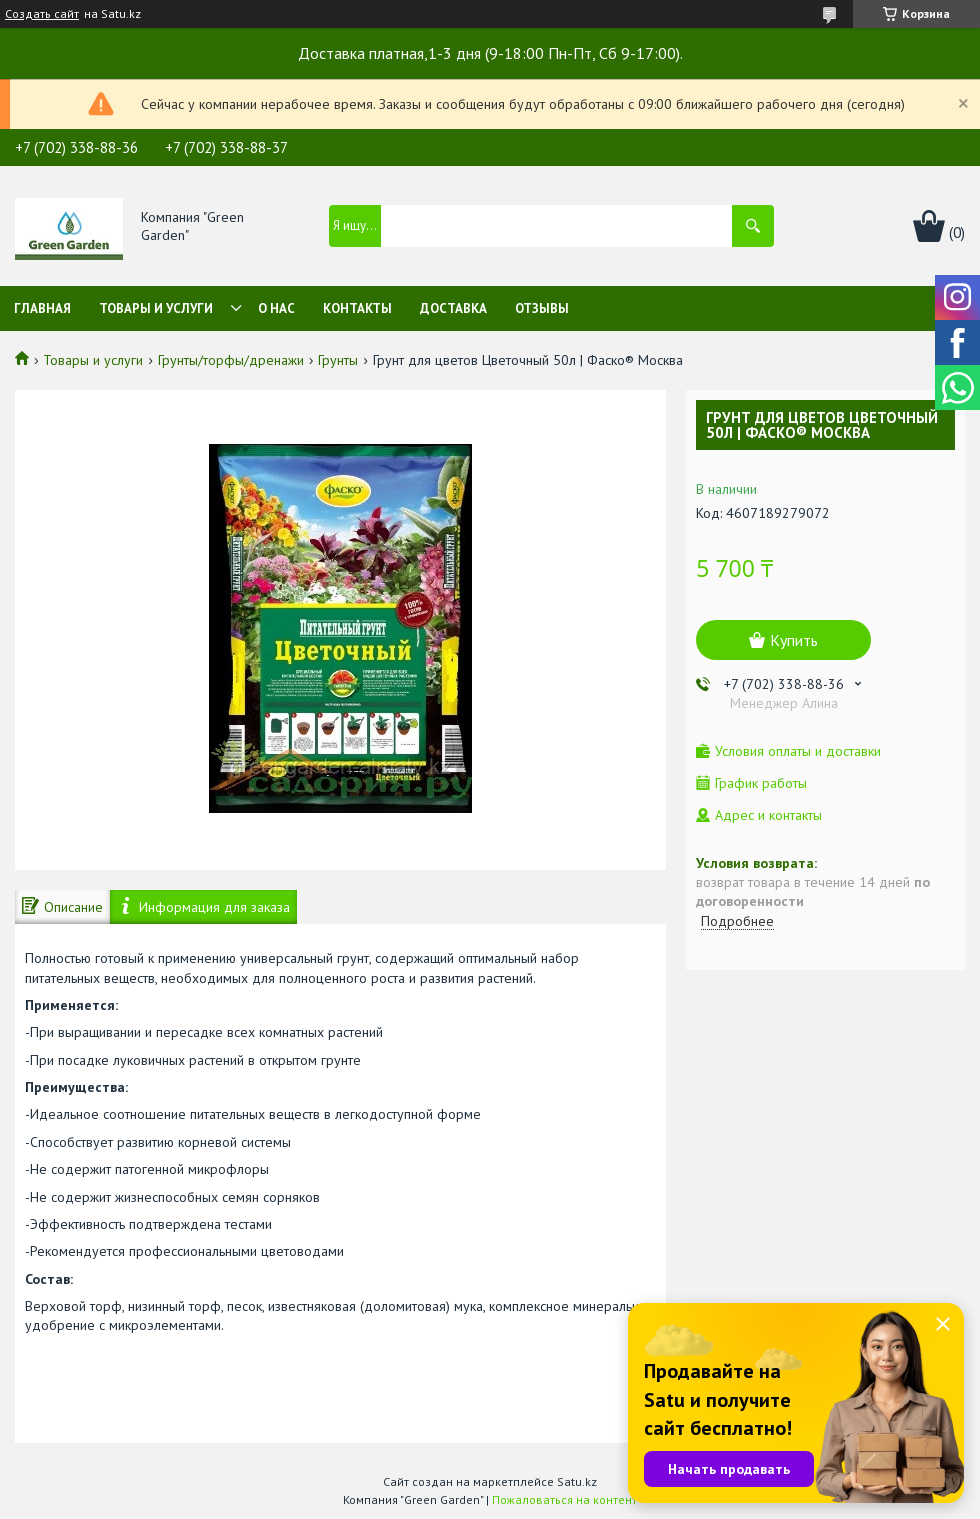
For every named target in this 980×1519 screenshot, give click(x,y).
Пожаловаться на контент (564, 1499)
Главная (42, 308)
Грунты (338, 360)
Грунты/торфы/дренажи (231, 360)
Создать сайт (42, 14)
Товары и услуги (156, 308)
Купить (794, 640)
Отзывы (542, 308)
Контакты (357, 308)
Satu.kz (577, 1481)
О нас (276, 308)
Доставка (453, 308)
